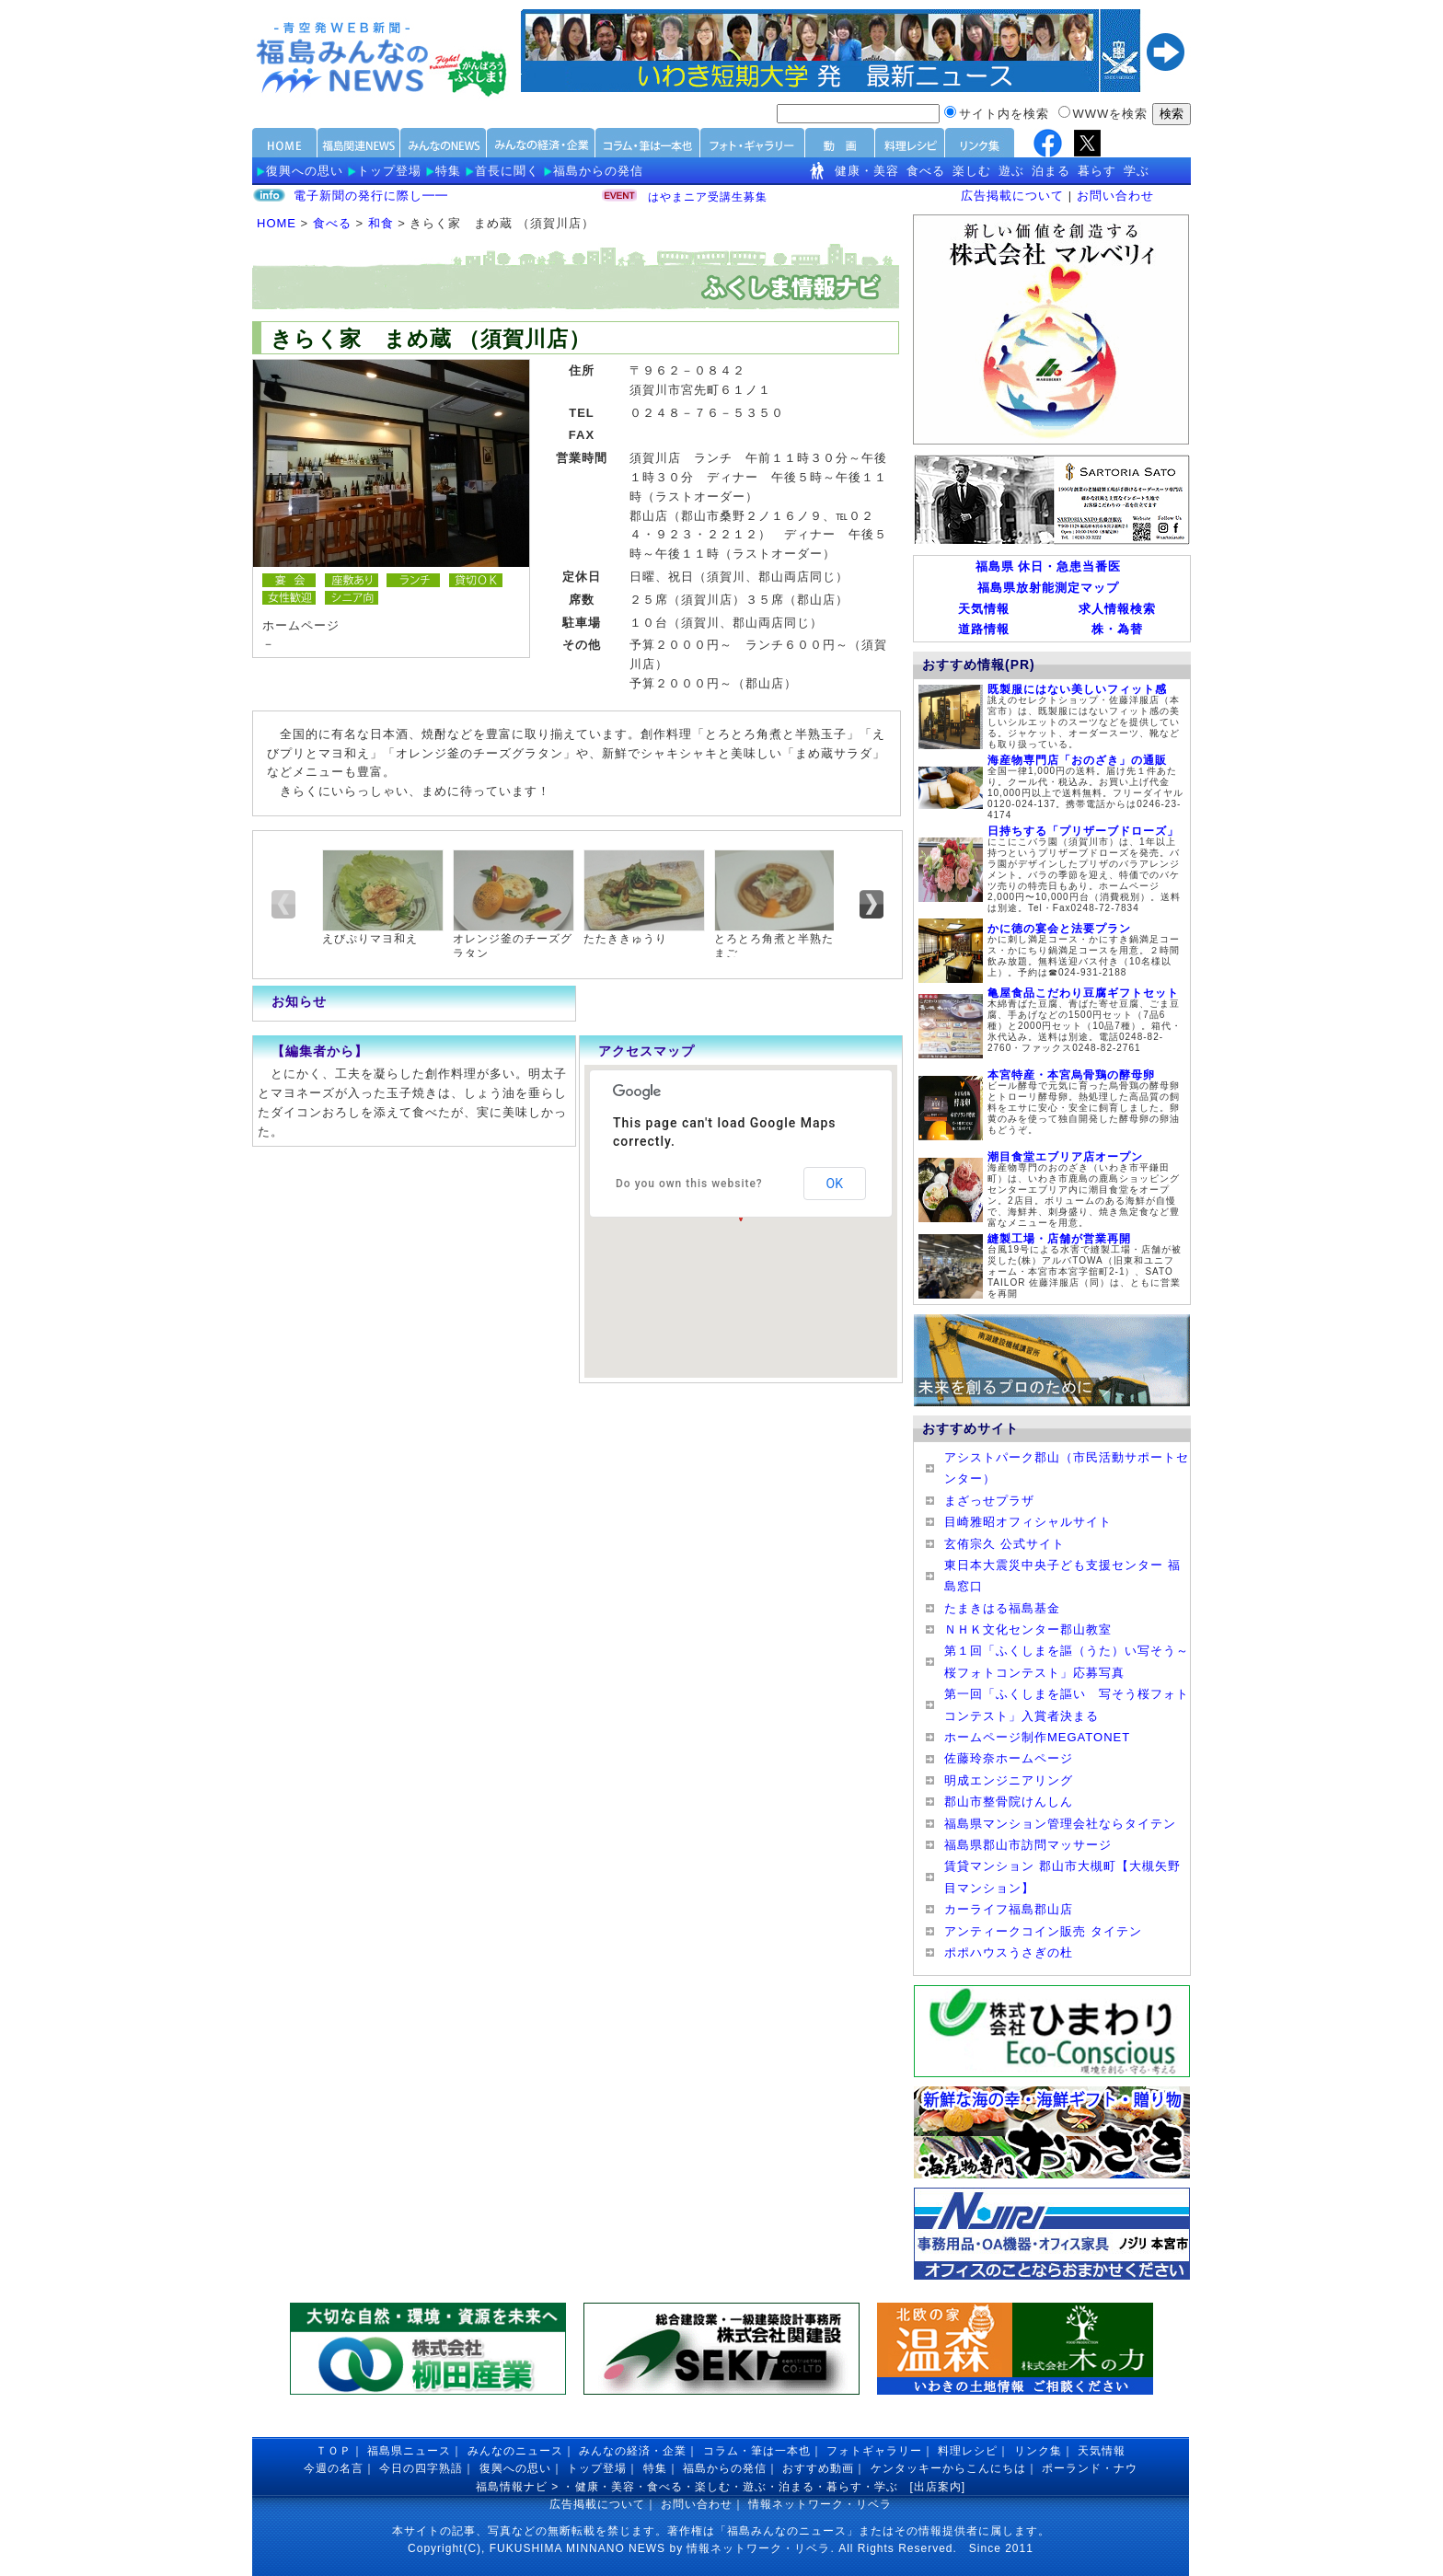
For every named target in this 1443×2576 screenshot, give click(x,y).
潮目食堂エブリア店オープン (1065, 1156)
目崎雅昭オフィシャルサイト (1028, 1522)
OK (834, 1183)
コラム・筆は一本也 (757, 2450)
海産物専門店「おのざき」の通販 (1077, 760)
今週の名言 (334, 2468)
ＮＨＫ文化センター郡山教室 (1028, 1629)
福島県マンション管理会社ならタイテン (1060, 1824)
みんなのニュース (515, 2450)
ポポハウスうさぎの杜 (1008, 1952)
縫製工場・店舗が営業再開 (1059, 1238)
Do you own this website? (689, 1183)
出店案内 (938, 2486)
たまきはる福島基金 (1002, 1608)
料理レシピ (968, 2450)
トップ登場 (389, 171)
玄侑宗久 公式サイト (1004, 1544)
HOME (276, 223)
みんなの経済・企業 (633, 2450)
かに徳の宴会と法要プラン (1059, 928)
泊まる (1051, 171)
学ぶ (1136, 171)
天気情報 (984, 609)
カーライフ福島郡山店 (1008, 1909)
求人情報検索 (1117, 609)
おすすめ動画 (818, 2468)
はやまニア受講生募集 (708, 197)
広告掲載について (1012, 195)
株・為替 (1117, 629)
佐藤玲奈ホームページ (1008, 1758)
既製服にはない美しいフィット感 (1077, 689)
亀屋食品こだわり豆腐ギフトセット (1083, 993)
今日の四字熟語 (421, 2468)
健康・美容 (867, 171)
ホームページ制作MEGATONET (1037, 1737)
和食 (381, 223)
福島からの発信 (598, 171)
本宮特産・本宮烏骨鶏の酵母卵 (1071, 1075)
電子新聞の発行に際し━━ (371, 195)
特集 (448, 171)
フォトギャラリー (874, 2450)
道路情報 (984, 629)
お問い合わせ (1115, 195)
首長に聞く (507, 171)
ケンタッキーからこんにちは (948, 2468)
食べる (925, 171)
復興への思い (304, 171)
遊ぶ (1011, 171)
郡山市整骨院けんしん (1008, 1801)
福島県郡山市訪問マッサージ (1028, 1845)
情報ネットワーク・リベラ (820, 2504)
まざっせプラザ (989, 1500)
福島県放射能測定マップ (1048, 588)
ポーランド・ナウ (1089, 2468)
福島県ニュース (409, 2450)
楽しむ (971, 171)
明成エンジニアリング (1008, 1780)
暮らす (1097, 171)
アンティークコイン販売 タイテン (1043, 1931)
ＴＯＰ (334, 2450)
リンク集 (1038, 2450)
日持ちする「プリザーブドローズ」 (1083, 831)
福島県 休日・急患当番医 (1048, 566)
